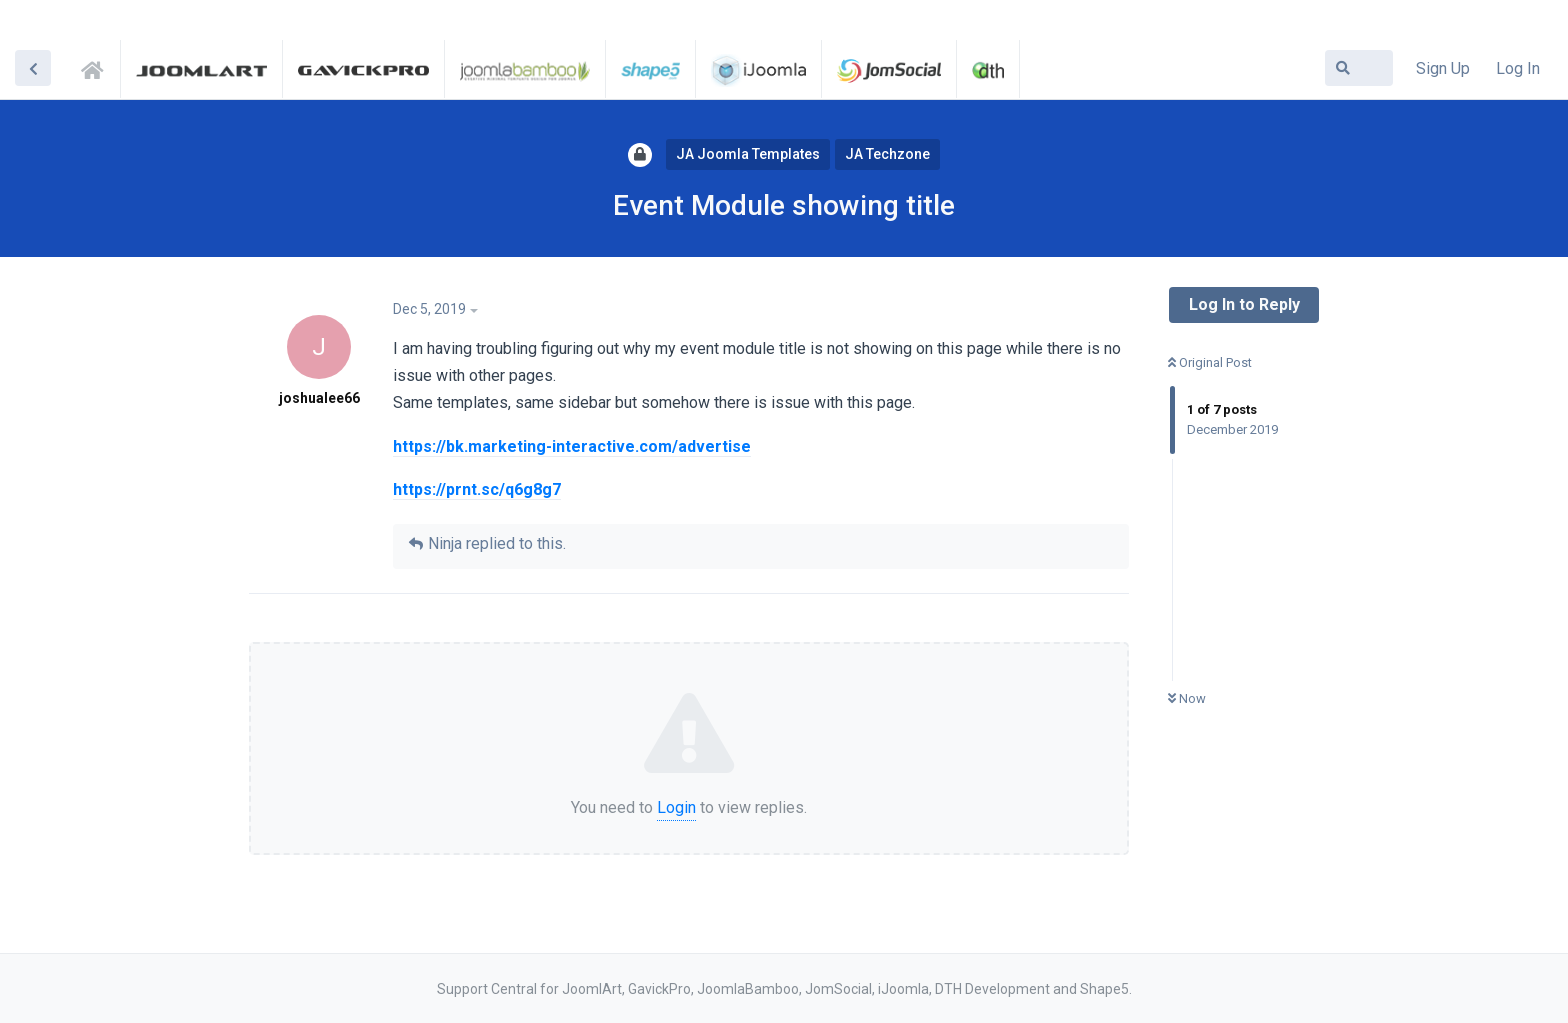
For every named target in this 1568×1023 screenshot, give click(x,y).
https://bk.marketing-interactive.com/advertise (572, 446)
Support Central (98, 67)
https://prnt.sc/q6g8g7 (477, 489)
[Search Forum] (1359, 68)
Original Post (1210, 362)
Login (676, 807)
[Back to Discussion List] (33, 68)
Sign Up (1443, 68)
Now (1187, 698)
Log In (1518, 68)
